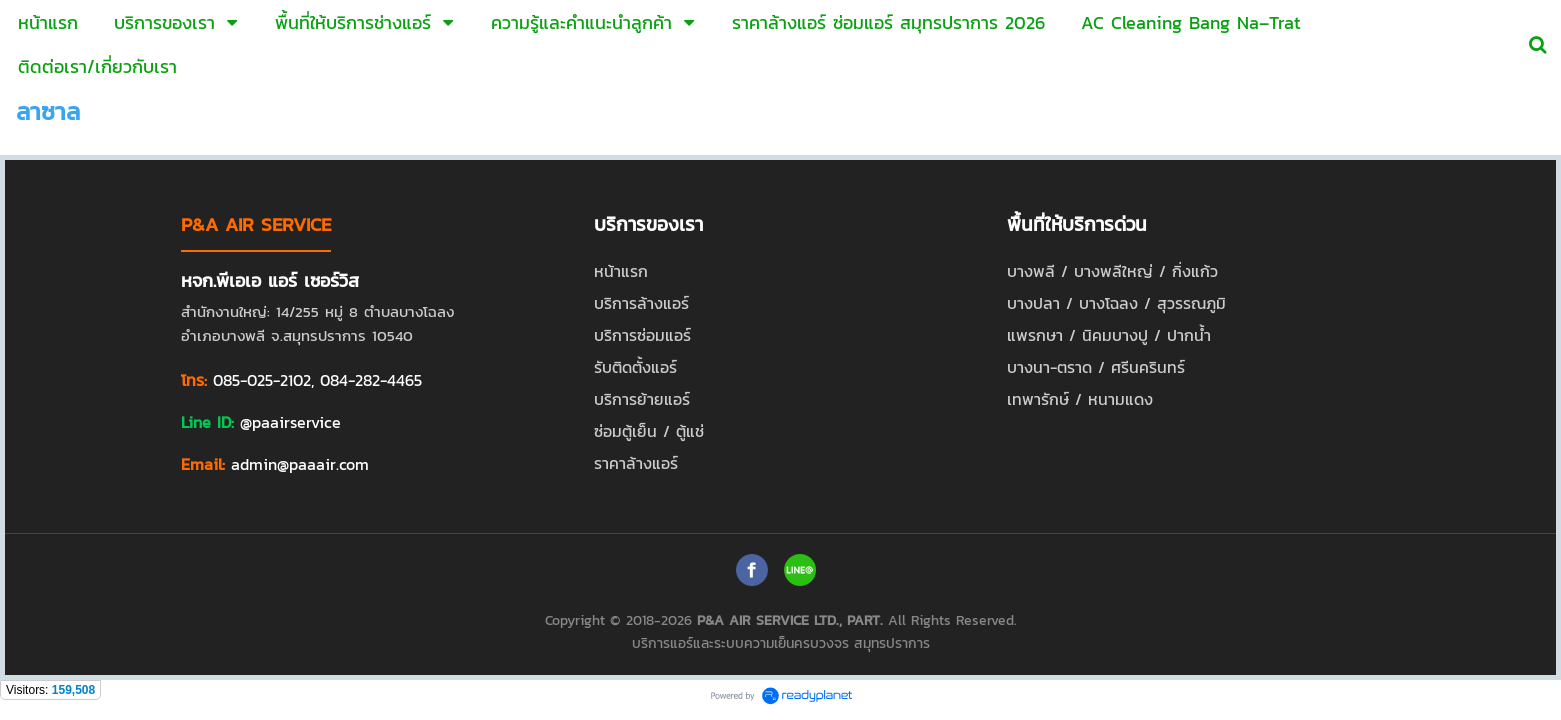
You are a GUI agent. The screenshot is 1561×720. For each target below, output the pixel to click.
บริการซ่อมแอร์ (642, 335)
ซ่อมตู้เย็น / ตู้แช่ (649, 431)
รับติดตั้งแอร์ (635, 367)
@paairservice (290, 422)
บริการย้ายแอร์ (642, 399)
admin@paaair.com (300, 464)
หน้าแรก (621, 271)
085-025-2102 (262, 380)
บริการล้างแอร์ (641, 303)
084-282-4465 (371, 380)
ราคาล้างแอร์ (636, 463)
